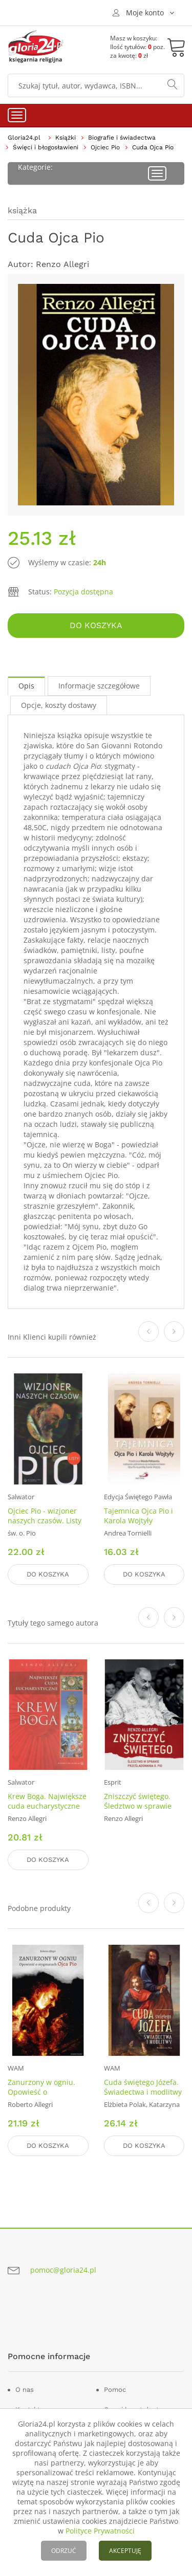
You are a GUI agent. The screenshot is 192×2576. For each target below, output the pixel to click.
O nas (24, 2389)
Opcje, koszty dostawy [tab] (58, 705)
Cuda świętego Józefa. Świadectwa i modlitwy (143, 2087)
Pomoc (115, 2389)
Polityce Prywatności (100, 2531)
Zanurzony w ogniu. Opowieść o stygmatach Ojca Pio (42, 2091)
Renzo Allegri (62, 264)
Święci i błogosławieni (45, 147)
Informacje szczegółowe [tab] (99, 686)
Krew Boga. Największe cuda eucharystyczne (47, 1801)
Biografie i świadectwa (122, 137)
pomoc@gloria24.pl (63, 2270)
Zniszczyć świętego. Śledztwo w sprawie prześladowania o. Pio (141, 1805)
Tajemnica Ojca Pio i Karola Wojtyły (138, 1515)
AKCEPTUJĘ (125, 2550)
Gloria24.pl (24, 137)
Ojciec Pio (105, 147)
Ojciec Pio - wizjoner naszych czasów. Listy (44, 1515)
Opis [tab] (26, 686)
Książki (65, 137)
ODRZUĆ (63, 2550)
